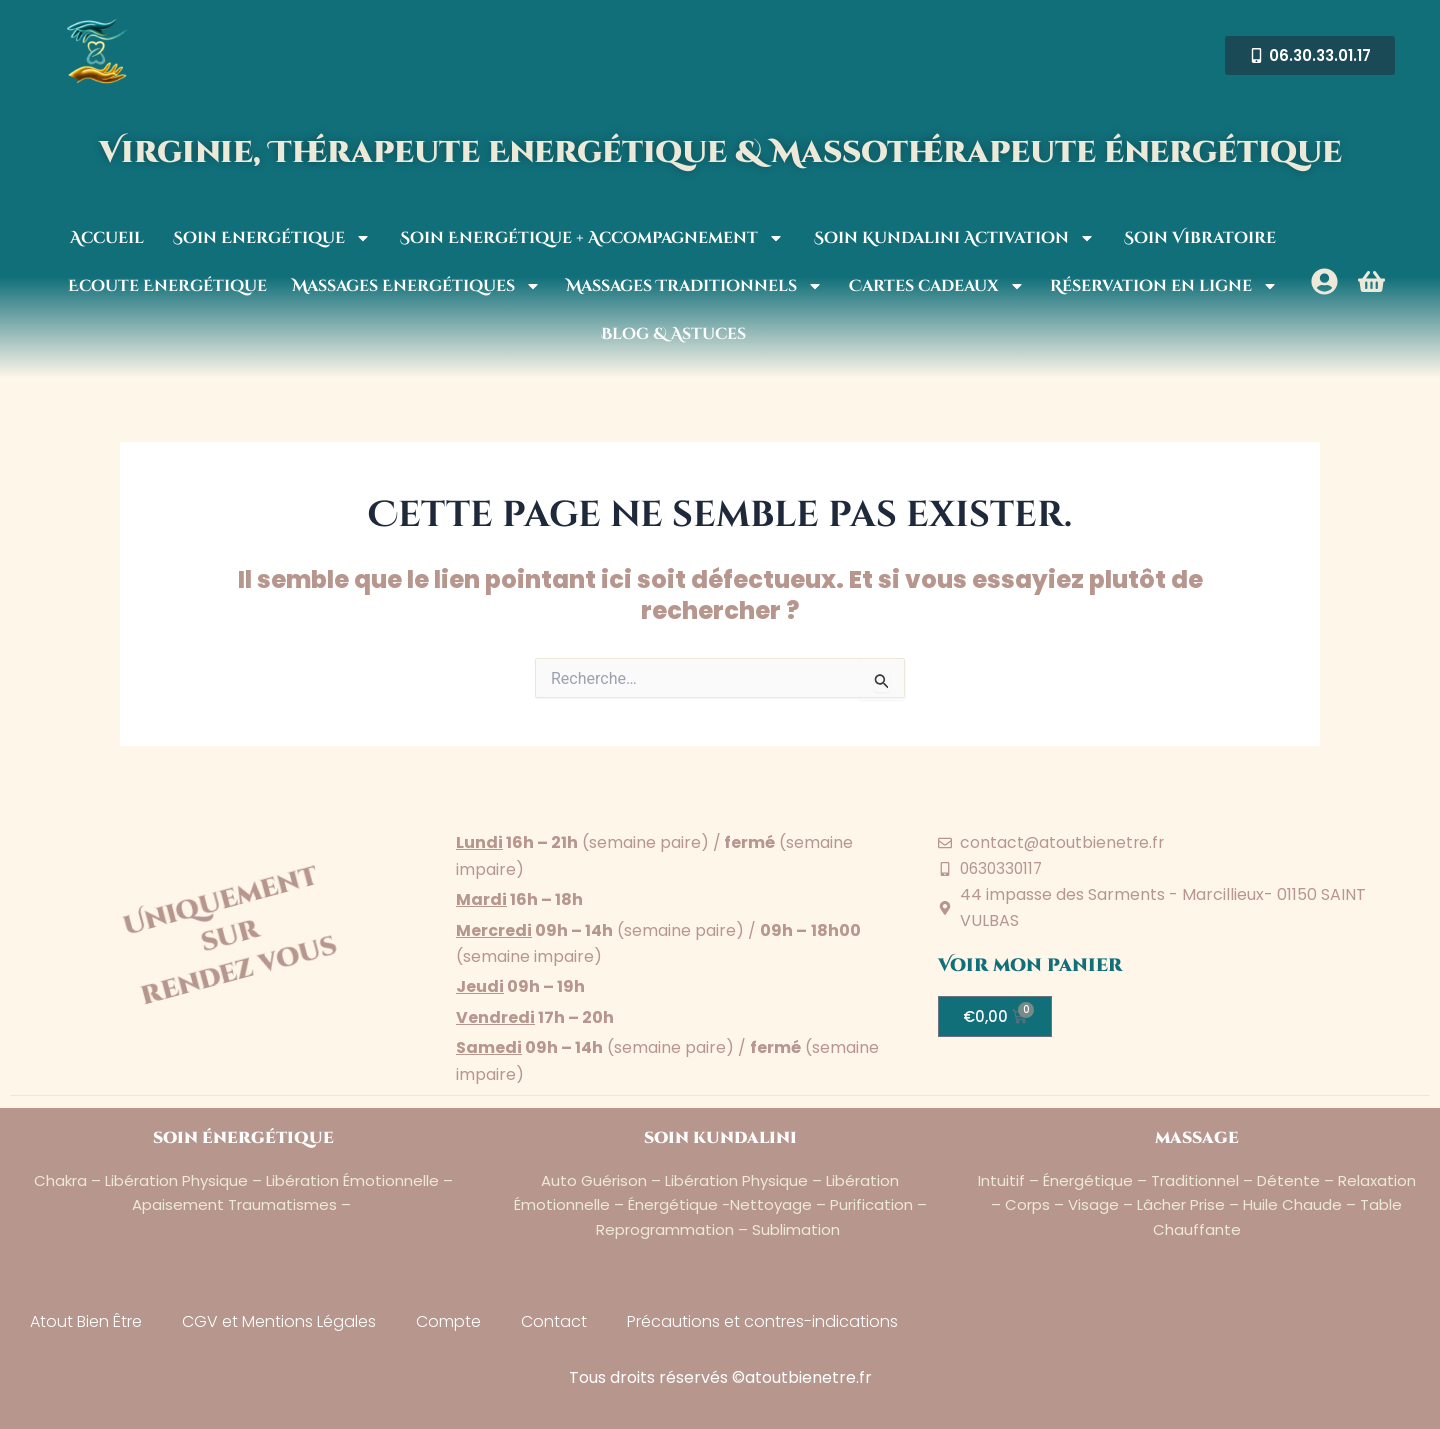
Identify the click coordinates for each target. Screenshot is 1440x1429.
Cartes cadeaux (937, 286)
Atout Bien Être (86, 1321)
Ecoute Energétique (167, 286)
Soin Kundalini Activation (954, 238)
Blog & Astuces (673, 334)
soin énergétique (243, 1138)
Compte (448, 1321)
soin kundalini (720, 1138)
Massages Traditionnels (694, 286)
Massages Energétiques (416, 286)
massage (1197, 1138)
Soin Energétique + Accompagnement (592, 238)
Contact (554, 1321)
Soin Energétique (272, 238)
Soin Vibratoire (1200, 238)
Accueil (107, 238)
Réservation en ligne (1164, 286)
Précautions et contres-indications (762, 1321)
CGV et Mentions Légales (279, 1321)
